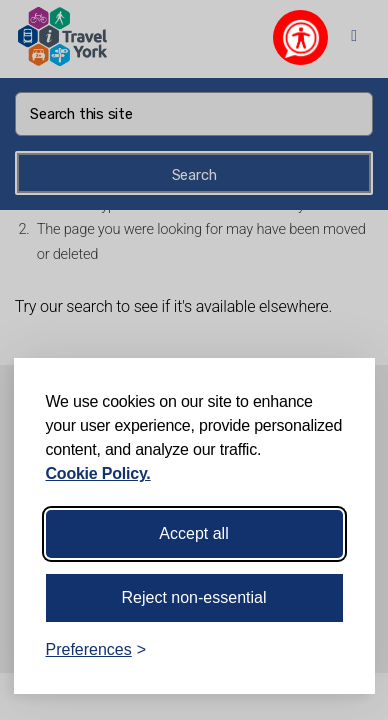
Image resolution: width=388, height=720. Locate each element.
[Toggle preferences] (96, 650)
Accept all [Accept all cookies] (193, 533)
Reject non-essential (194, 597)
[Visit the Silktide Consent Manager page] (331, 650)
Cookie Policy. (98, 473)
